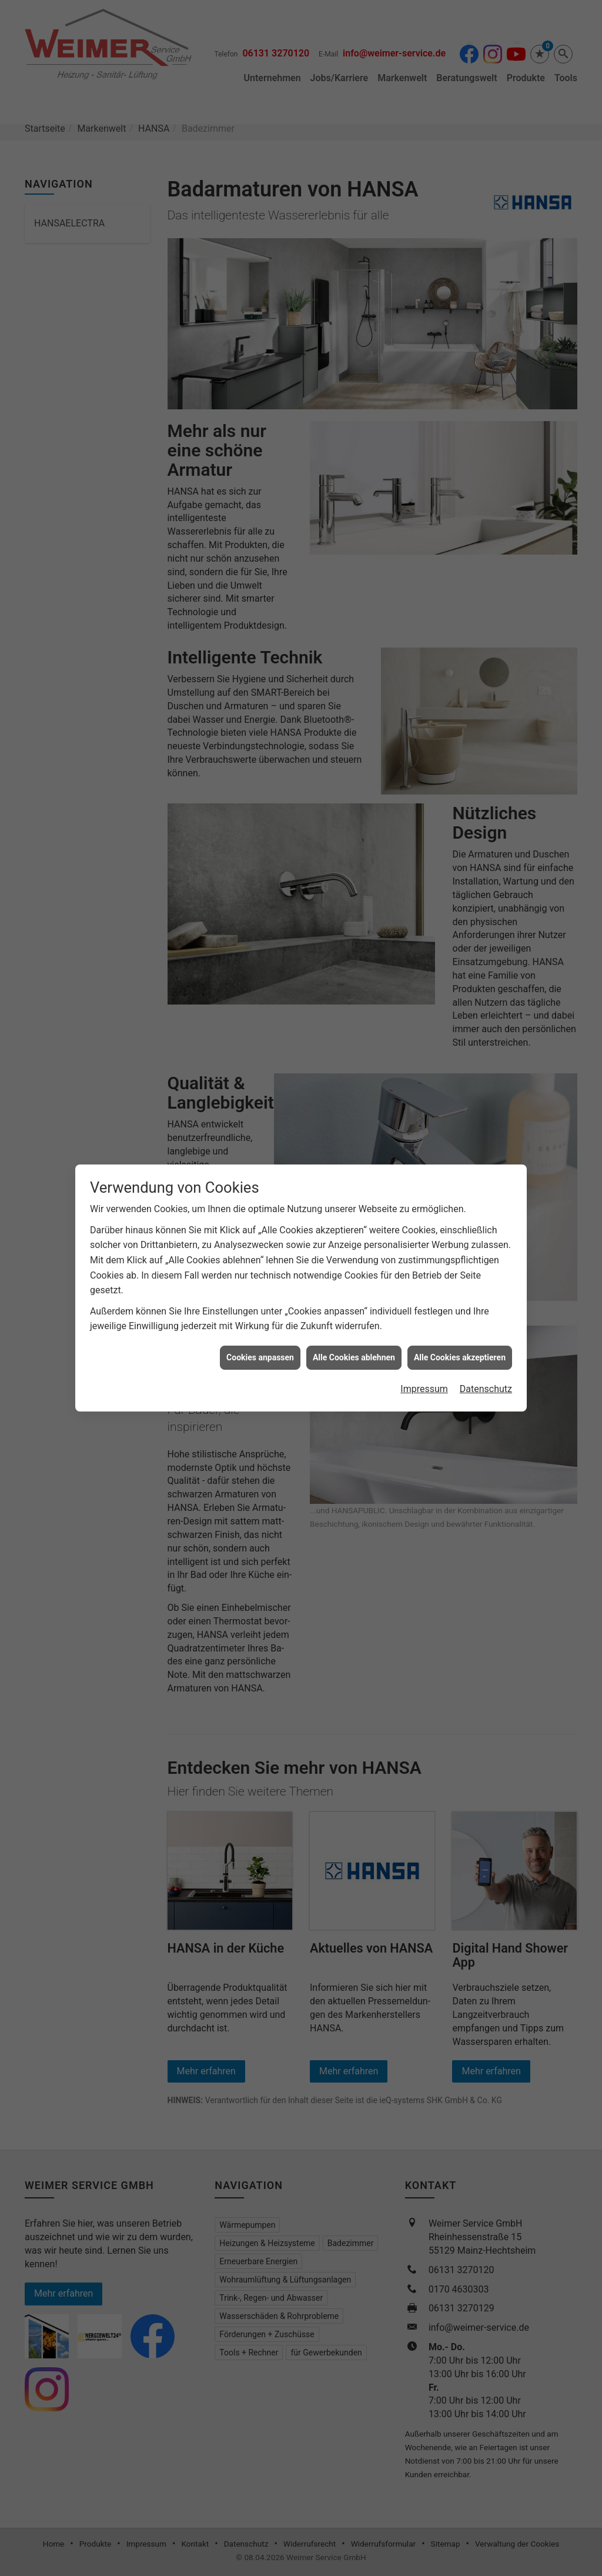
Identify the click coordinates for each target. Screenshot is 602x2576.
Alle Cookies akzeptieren (460, 1297)
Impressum (424, 1329)
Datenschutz (486, 1329)
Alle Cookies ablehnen (354, 1297)
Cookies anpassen (260, 1297)
